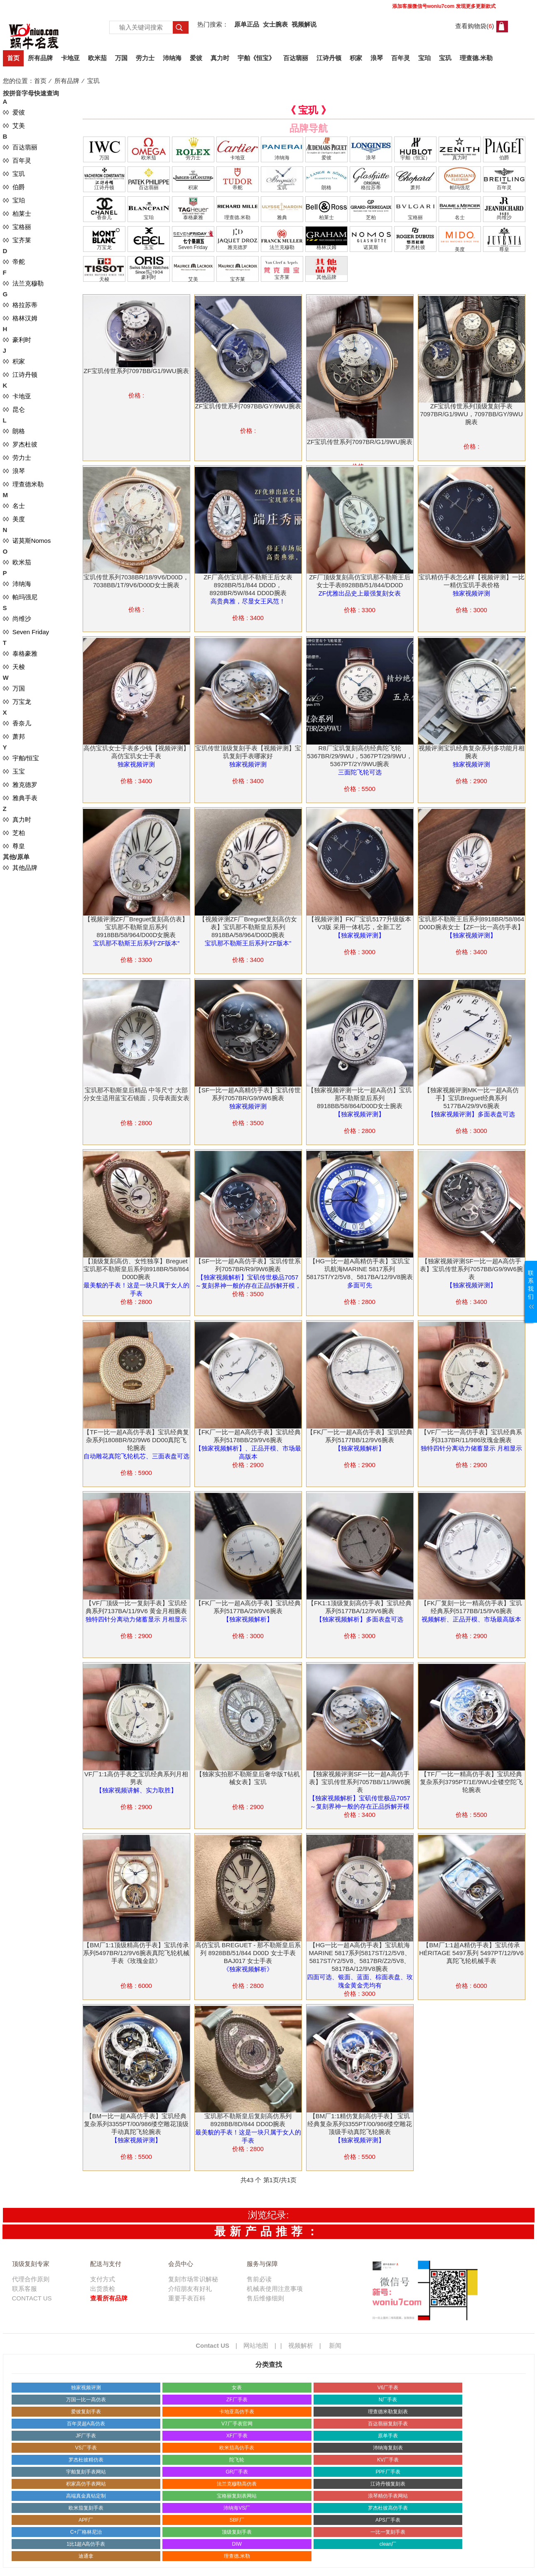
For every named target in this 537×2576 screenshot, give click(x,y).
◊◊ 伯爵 (14, 186)
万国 (121, 57)
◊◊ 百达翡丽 (20, 147)
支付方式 (102, 2279)
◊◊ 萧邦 (14, 736)
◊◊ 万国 (14, 688)
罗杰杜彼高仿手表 (388, 2508)
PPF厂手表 (387, 2472)
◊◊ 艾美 (14, 125)
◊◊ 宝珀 (14, 200)
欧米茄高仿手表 (236, 2448)
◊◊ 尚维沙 (17, 618)
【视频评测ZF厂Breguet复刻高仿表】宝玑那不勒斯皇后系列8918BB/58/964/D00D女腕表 (136, 927)
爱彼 (196, 57)
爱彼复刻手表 (86, 2412)
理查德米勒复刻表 (388, 2412)
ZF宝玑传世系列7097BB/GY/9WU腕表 (248, 406)
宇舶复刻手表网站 (86, 2472)
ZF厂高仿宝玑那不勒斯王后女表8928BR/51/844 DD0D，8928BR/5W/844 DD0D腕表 (248, 585)
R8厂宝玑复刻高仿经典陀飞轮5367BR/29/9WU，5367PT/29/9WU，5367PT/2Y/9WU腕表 (359, 756)
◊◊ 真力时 (17, 819)
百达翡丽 (295, 57)
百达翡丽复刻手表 (388, 2424)
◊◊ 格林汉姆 (20, 318)
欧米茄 (97, 57)
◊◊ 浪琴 (14, 470)
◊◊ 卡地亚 (17, 396)
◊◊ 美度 (14, 519)
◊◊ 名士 (14, 505)
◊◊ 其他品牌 (20, 867)
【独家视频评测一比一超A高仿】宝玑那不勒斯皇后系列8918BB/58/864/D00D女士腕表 (360, 1098)
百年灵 (400, 57)
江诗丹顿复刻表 (387, 2484)
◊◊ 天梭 (14, 666)
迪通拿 (85, 2556)
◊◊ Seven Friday (26, 631)
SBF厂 (237, 2520)
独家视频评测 (86, 2387)
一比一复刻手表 (387, 2532)
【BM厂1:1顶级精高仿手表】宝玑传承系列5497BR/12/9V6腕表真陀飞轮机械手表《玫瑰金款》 (136, 1952)
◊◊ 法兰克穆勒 (23, 283)
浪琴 (376, 57)
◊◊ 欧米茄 (17, 562)
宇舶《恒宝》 (256, 57)
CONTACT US (32, 2298)
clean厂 (388, 2544)
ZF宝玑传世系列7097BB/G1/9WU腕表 (136, 370)
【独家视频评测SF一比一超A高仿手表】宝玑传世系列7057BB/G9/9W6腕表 (471, 1268)
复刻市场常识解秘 (193, 2279)
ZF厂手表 (237, 2400)
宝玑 (445, 57)
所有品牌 (40, 57)
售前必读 (259, 2279)
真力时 (220, 57)
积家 (356, 57)
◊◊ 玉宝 (14, 771)
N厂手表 (388, 2400)
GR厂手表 (237, 2472)
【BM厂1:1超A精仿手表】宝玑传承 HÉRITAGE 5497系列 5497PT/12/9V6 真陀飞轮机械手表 (471, 1952)
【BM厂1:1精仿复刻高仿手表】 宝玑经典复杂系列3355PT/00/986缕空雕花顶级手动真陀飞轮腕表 (359, 2123)
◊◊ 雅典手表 (20, 797)
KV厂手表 (388, 2460)
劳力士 (145, 57)
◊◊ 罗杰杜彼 (20, 444)
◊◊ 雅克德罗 (20, 784)
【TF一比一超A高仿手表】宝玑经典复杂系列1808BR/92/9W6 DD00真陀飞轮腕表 (136, 1439)
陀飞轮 (236, 2460)
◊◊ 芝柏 (14, 832)
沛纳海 (172, 57)
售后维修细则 (265, 2298)
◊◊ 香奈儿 (17, 723)
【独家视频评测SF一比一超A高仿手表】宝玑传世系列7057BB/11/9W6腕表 (359, 1781)
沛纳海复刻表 (388, 2448)
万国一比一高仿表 (86, 2400)
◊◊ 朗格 (14, 431)
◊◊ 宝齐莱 (17, 240)
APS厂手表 (387, 2520)
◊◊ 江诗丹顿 (20, 374)
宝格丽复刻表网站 (237, 2496)
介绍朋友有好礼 (190, 2288)
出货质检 (102, 2288)
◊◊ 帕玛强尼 (20, 597)
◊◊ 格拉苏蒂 (20, 304)
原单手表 (388, 2436)
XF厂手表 (237, 2436)
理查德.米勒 (476, 57)
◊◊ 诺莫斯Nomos (27, 540)
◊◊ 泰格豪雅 (20, 653)
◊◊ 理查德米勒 (23, 484)
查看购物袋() (474, 25)
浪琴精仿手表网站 (388, 2496)
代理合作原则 (30, 2279)
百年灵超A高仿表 (86, 2424)
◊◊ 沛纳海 (17, 583)
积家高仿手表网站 (86, 2484)
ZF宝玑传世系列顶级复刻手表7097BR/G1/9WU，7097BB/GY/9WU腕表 (471, 414)
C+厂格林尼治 (86, 2532)
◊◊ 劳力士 (17, 457)
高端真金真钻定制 (86, 2496)
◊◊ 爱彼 (14, 112)
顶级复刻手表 (237, 2532)
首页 (13, 57)
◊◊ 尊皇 (14, 846)
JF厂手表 (86, 2436)
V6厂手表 (388, 2387)
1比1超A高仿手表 (85, 2544)
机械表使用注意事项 (275, 2288)
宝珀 (424, 57)
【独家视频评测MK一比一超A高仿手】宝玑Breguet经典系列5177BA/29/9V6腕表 (471, 1098)
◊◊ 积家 (14, 361)
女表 (237, 2387)
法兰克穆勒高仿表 (237, 2484)
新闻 (335, 2345)
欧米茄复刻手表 (86, 2508)
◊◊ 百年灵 (17, 160)
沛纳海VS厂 (236, 2508)
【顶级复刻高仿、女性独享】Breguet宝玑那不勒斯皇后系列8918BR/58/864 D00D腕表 (136, 1268)
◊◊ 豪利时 (17, 339)
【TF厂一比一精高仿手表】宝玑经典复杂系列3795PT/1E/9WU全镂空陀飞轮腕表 (471, 1781)
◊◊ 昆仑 (14, 409)
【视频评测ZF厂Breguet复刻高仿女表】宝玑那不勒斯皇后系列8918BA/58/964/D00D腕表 (248, 927)
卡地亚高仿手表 (236, 2412)
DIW (237, 2544)
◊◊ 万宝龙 (17, 701)
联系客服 (24, 2288)
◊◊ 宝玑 (14, 173)
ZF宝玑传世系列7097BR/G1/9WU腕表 (359, 441)
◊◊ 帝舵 (14, 261)
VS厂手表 (86, 2448)
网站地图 (255, 2345)
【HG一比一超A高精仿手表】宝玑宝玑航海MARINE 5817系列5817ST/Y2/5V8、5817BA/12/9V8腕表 (360, 1268)
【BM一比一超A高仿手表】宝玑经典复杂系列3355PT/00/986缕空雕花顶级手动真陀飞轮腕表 (136, 2123)
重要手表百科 (187, 2298)
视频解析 (300, 2345)
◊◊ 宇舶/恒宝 (21, 758)
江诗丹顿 (328, 57)
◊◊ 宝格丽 (17, 226)
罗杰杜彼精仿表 (86, 2460)
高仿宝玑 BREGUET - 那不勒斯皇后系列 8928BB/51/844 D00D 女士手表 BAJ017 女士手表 (248, 1952)
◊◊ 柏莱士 (17, 213)
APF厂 (85, 2520)
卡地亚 (70, 57)
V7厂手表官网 (237, 2424)
